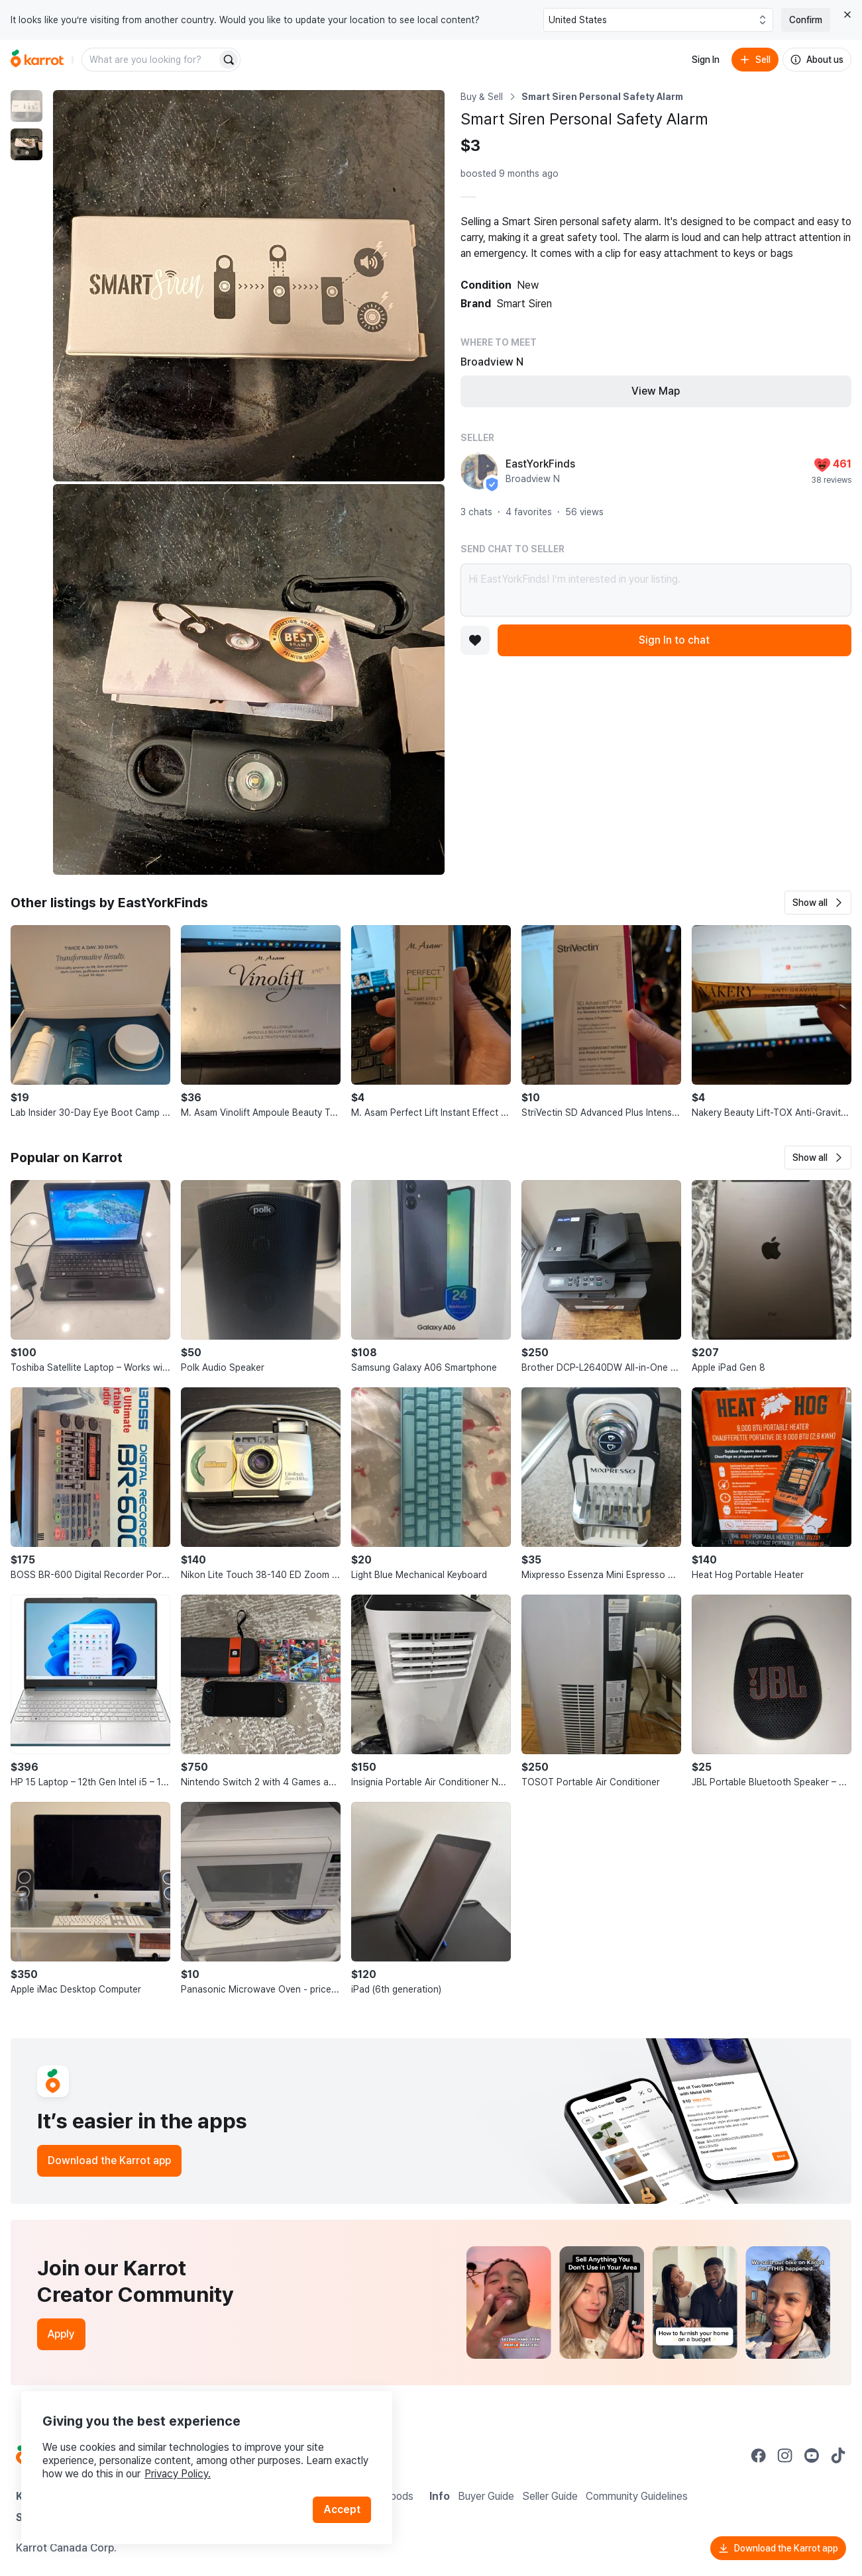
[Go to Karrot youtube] (812, 2455)
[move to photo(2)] (26, 144)
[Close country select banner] (847, 14)
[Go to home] (37, 60)
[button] (817, 903)
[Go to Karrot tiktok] (838, 2455)
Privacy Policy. (177, 2473)
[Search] (228, 59)
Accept (341, 2509)
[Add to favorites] (475, 640)
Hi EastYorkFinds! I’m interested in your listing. (656, 590)
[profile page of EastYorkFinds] (479, 470)
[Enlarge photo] (249, 285)
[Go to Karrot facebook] (759, 2455)
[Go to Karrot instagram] (785, 2455)
